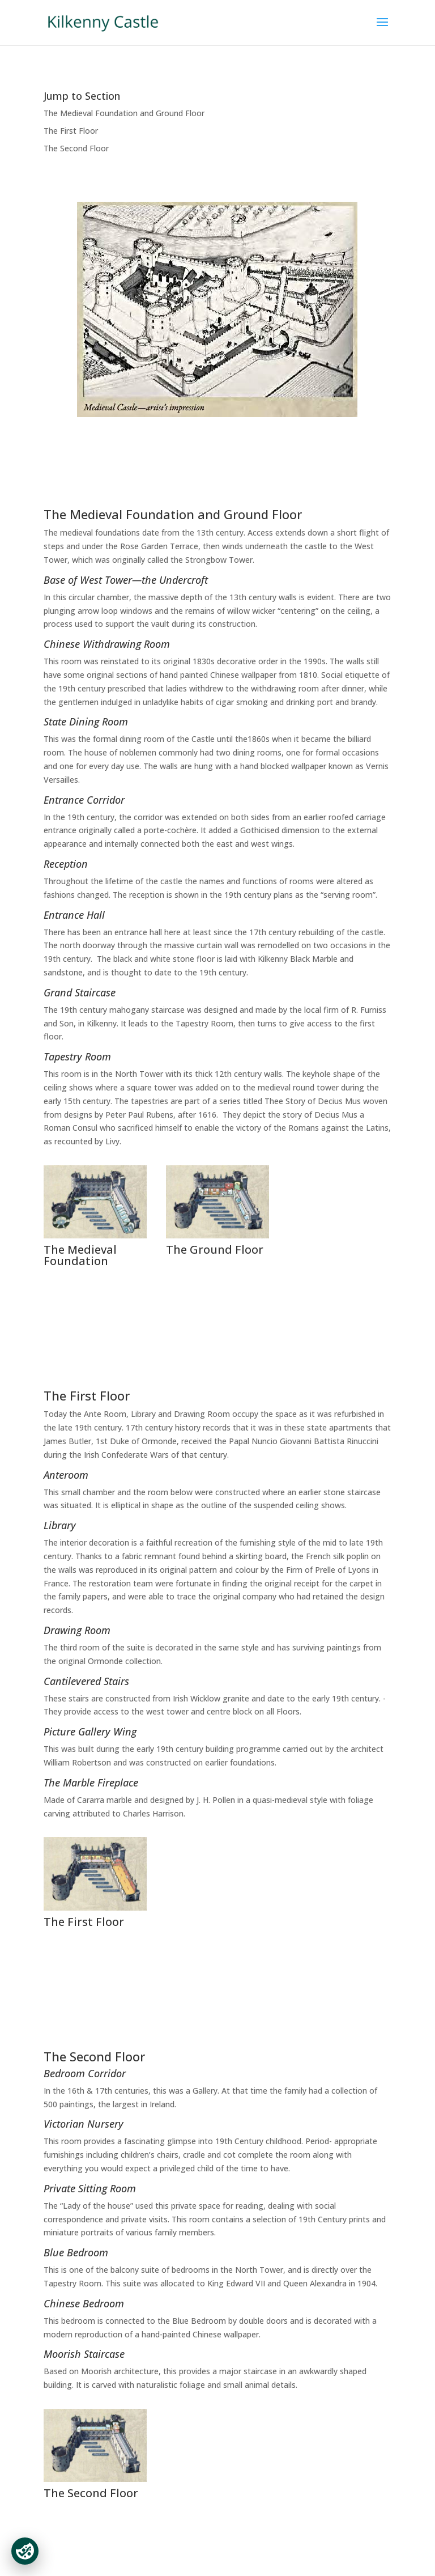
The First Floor (71, 130)
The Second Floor (76, 148)
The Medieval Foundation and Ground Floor (124, 113)
